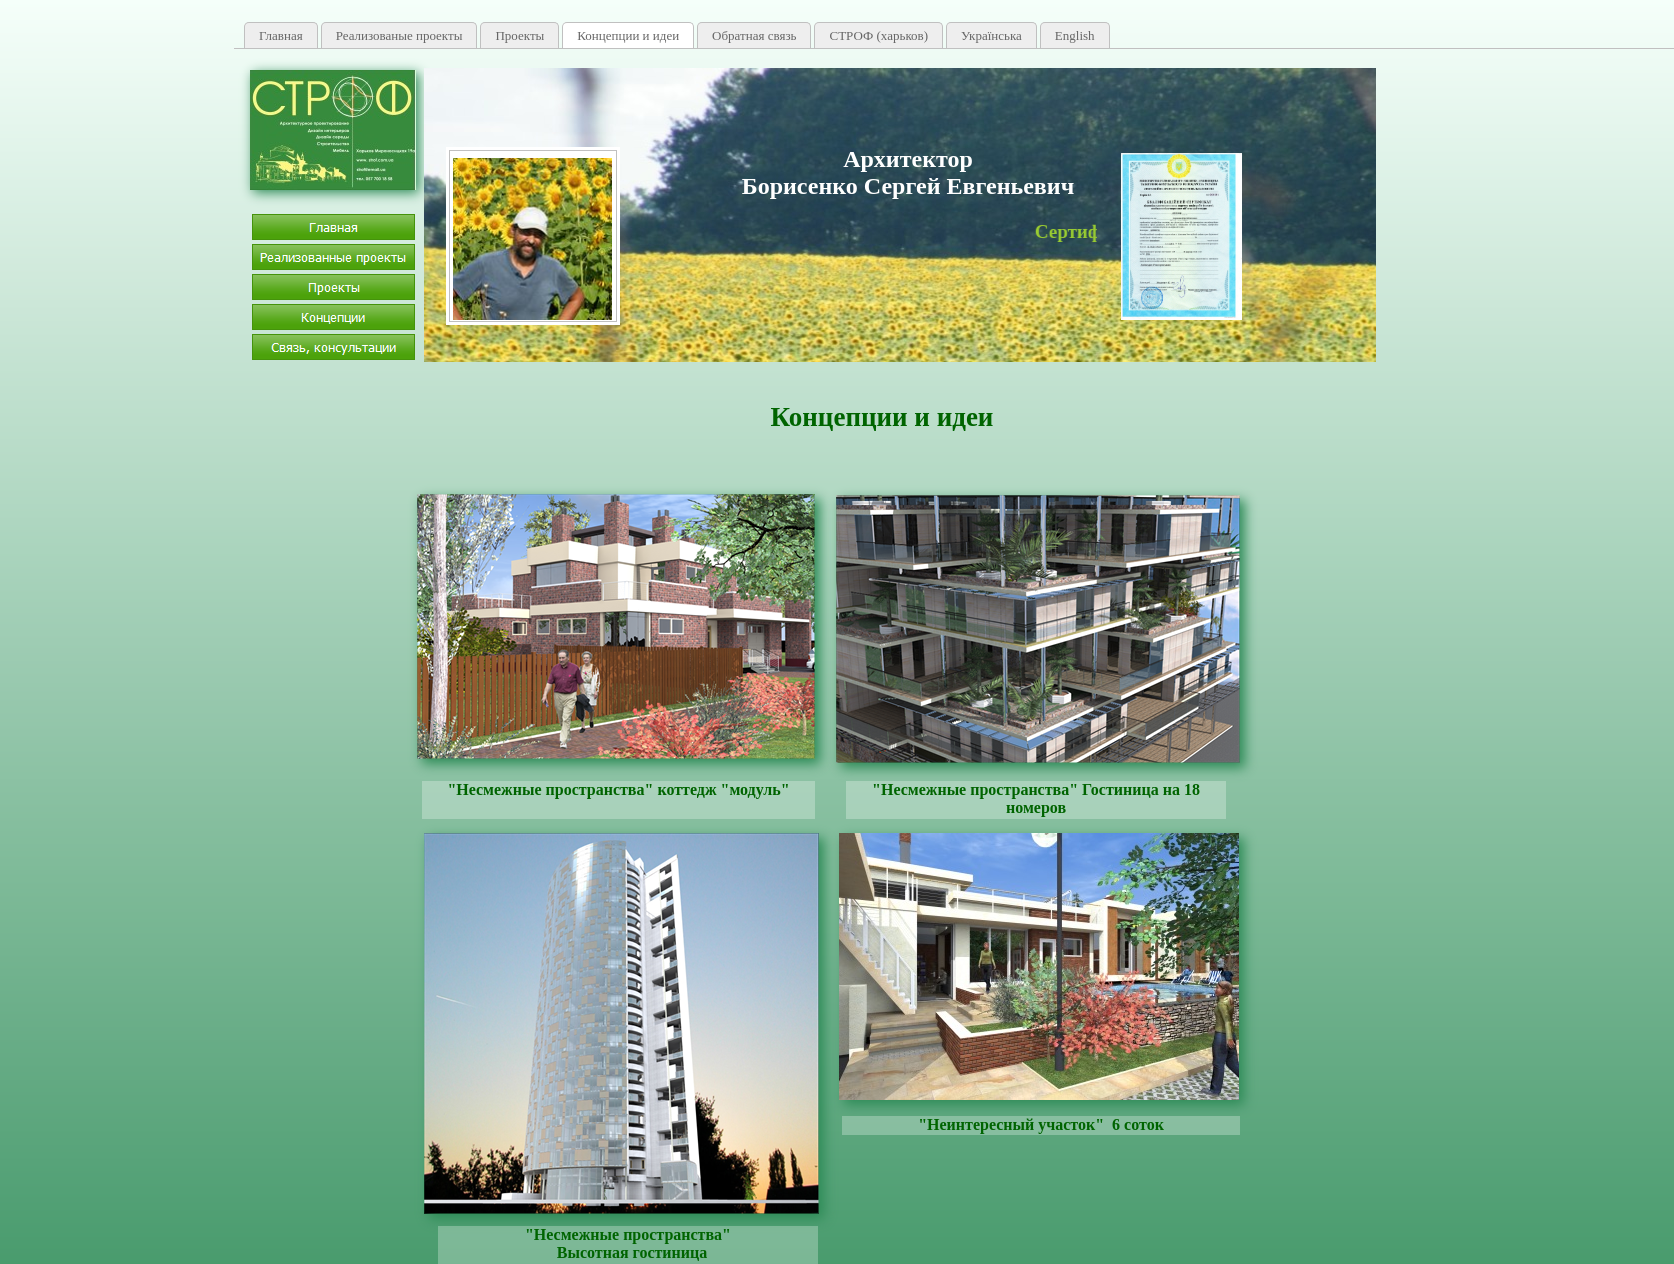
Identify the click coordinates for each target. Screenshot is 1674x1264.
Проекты (519, 35)
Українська (991, 35)
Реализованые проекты (399, 35)
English (1075, 35)
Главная (281, 35)
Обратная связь (754, 35)
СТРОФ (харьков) (878, 35)
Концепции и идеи (628, 35)
